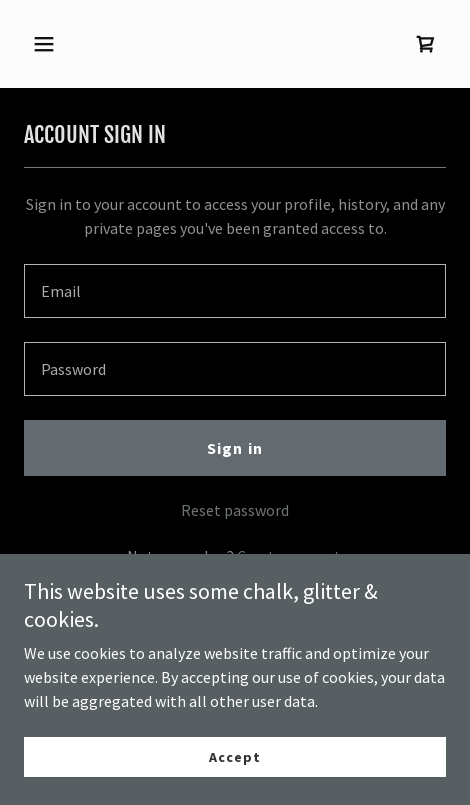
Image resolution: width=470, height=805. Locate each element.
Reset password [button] (235, 510)
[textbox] (235, 291)
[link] (426, 44)
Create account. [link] (290, 556)
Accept (234, 785)
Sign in (234, 448)
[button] (55, 44)
